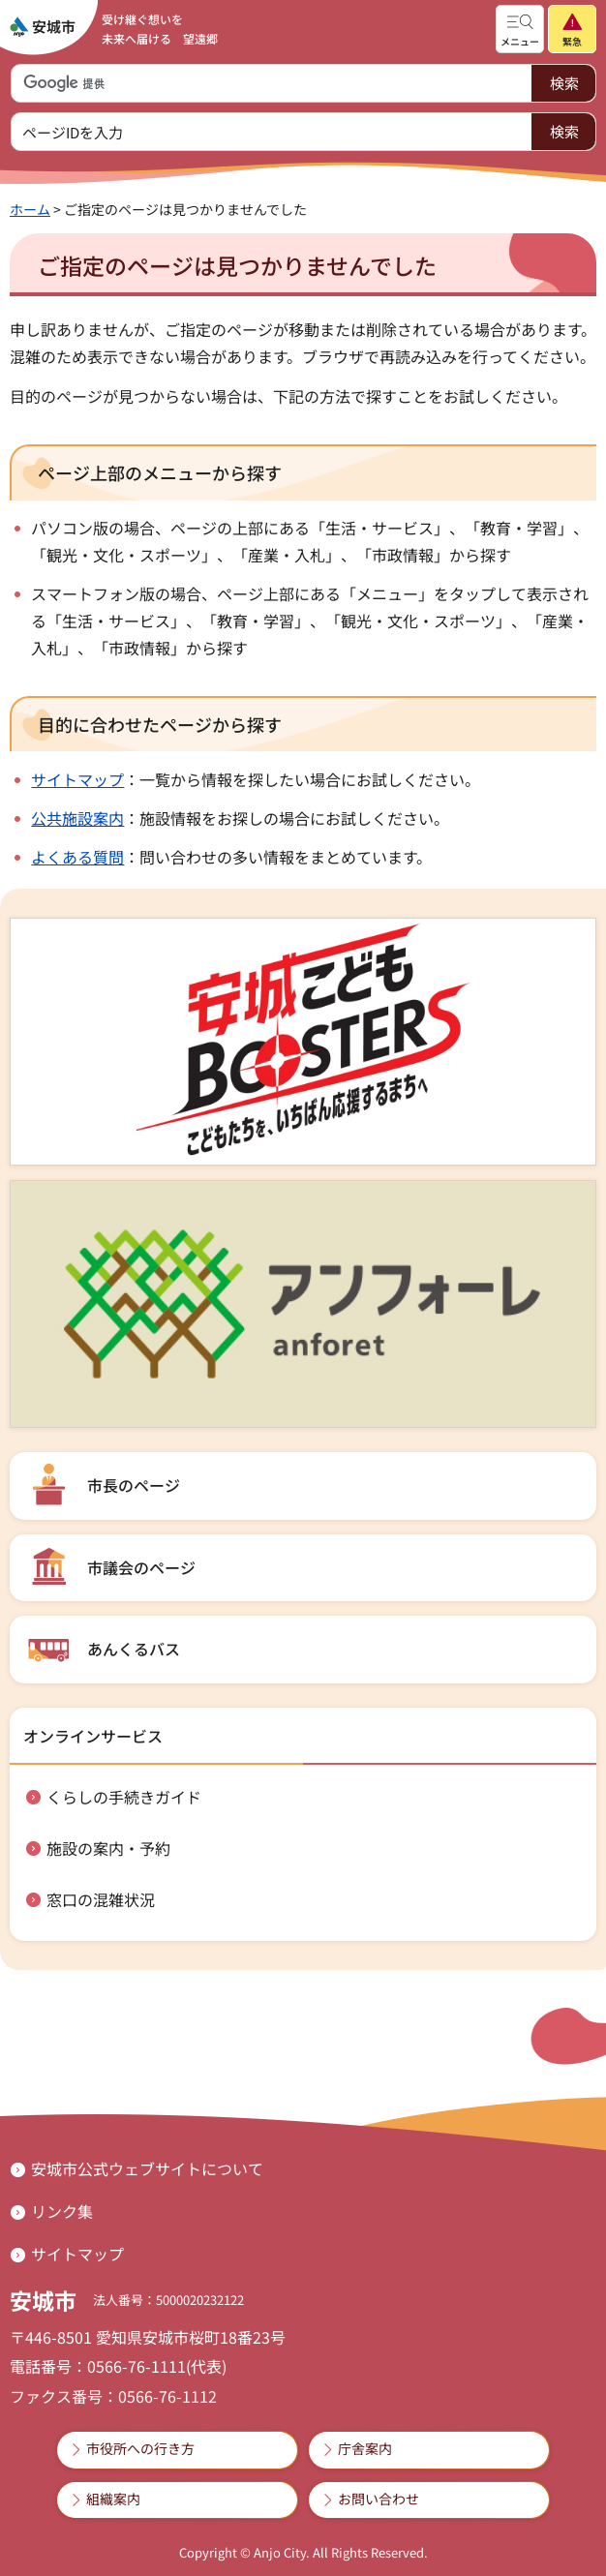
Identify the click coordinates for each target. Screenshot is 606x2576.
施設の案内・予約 (108, 1848)
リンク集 (62, 2211)
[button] (520, 29)
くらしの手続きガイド (123, 1796)
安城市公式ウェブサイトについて (147, 2168)
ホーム (30, 209)
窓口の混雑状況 (100, 1899)
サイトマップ (77, 779)
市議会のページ (141, 1567)
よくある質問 (77, 856)
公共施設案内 (77, 818)
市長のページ (133, 1485)
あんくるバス (133, 1648)
